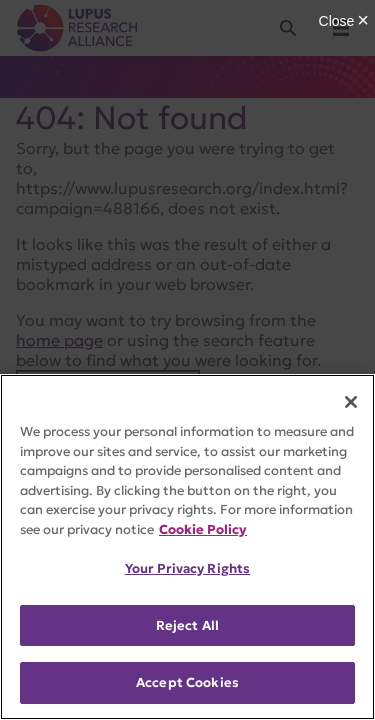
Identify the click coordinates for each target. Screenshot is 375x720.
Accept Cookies (187, 682)
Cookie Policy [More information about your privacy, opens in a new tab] (203, 529)
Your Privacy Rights (187, 568)
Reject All (187, 625)
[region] (187, 547)
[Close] (351, 402)
